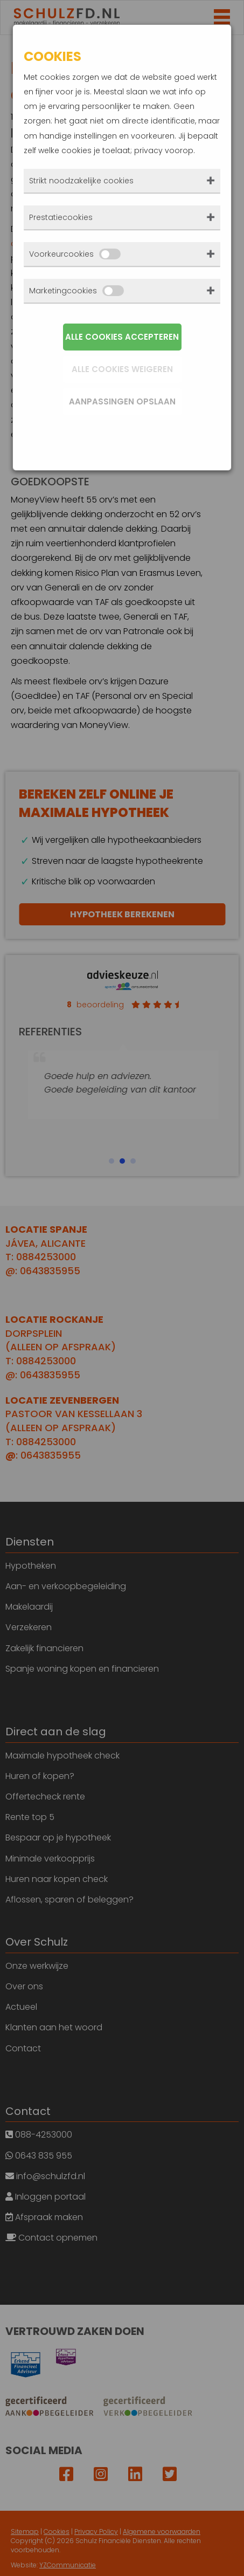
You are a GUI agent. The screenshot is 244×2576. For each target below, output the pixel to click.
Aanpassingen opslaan (122, 401)
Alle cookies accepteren (122, 336)
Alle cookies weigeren (122, 369)
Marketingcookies (76, 290)
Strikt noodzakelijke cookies (81, 180)
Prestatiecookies (61, 217)
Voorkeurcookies (75, 254)
